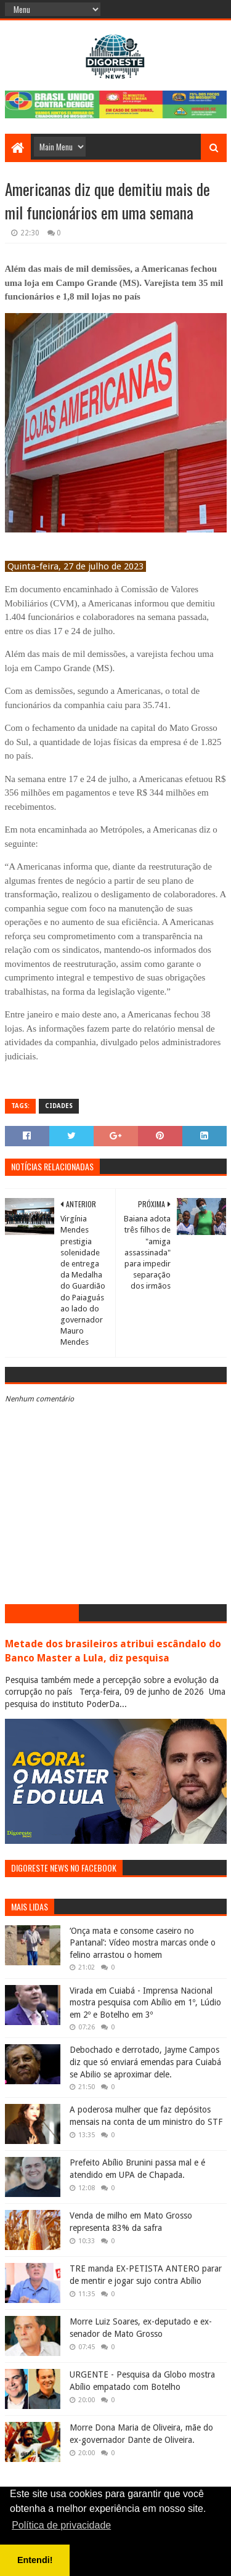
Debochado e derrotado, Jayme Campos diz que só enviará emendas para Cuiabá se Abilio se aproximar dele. (145, 2062)
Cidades (59, 1106)
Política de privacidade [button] (61, 2525)
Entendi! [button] (35, 2560)
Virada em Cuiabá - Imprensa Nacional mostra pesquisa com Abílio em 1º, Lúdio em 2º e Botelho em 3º (145, 2003)
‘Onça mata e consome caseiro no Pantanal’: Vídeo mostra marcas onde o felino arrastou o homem (143, 1943)
